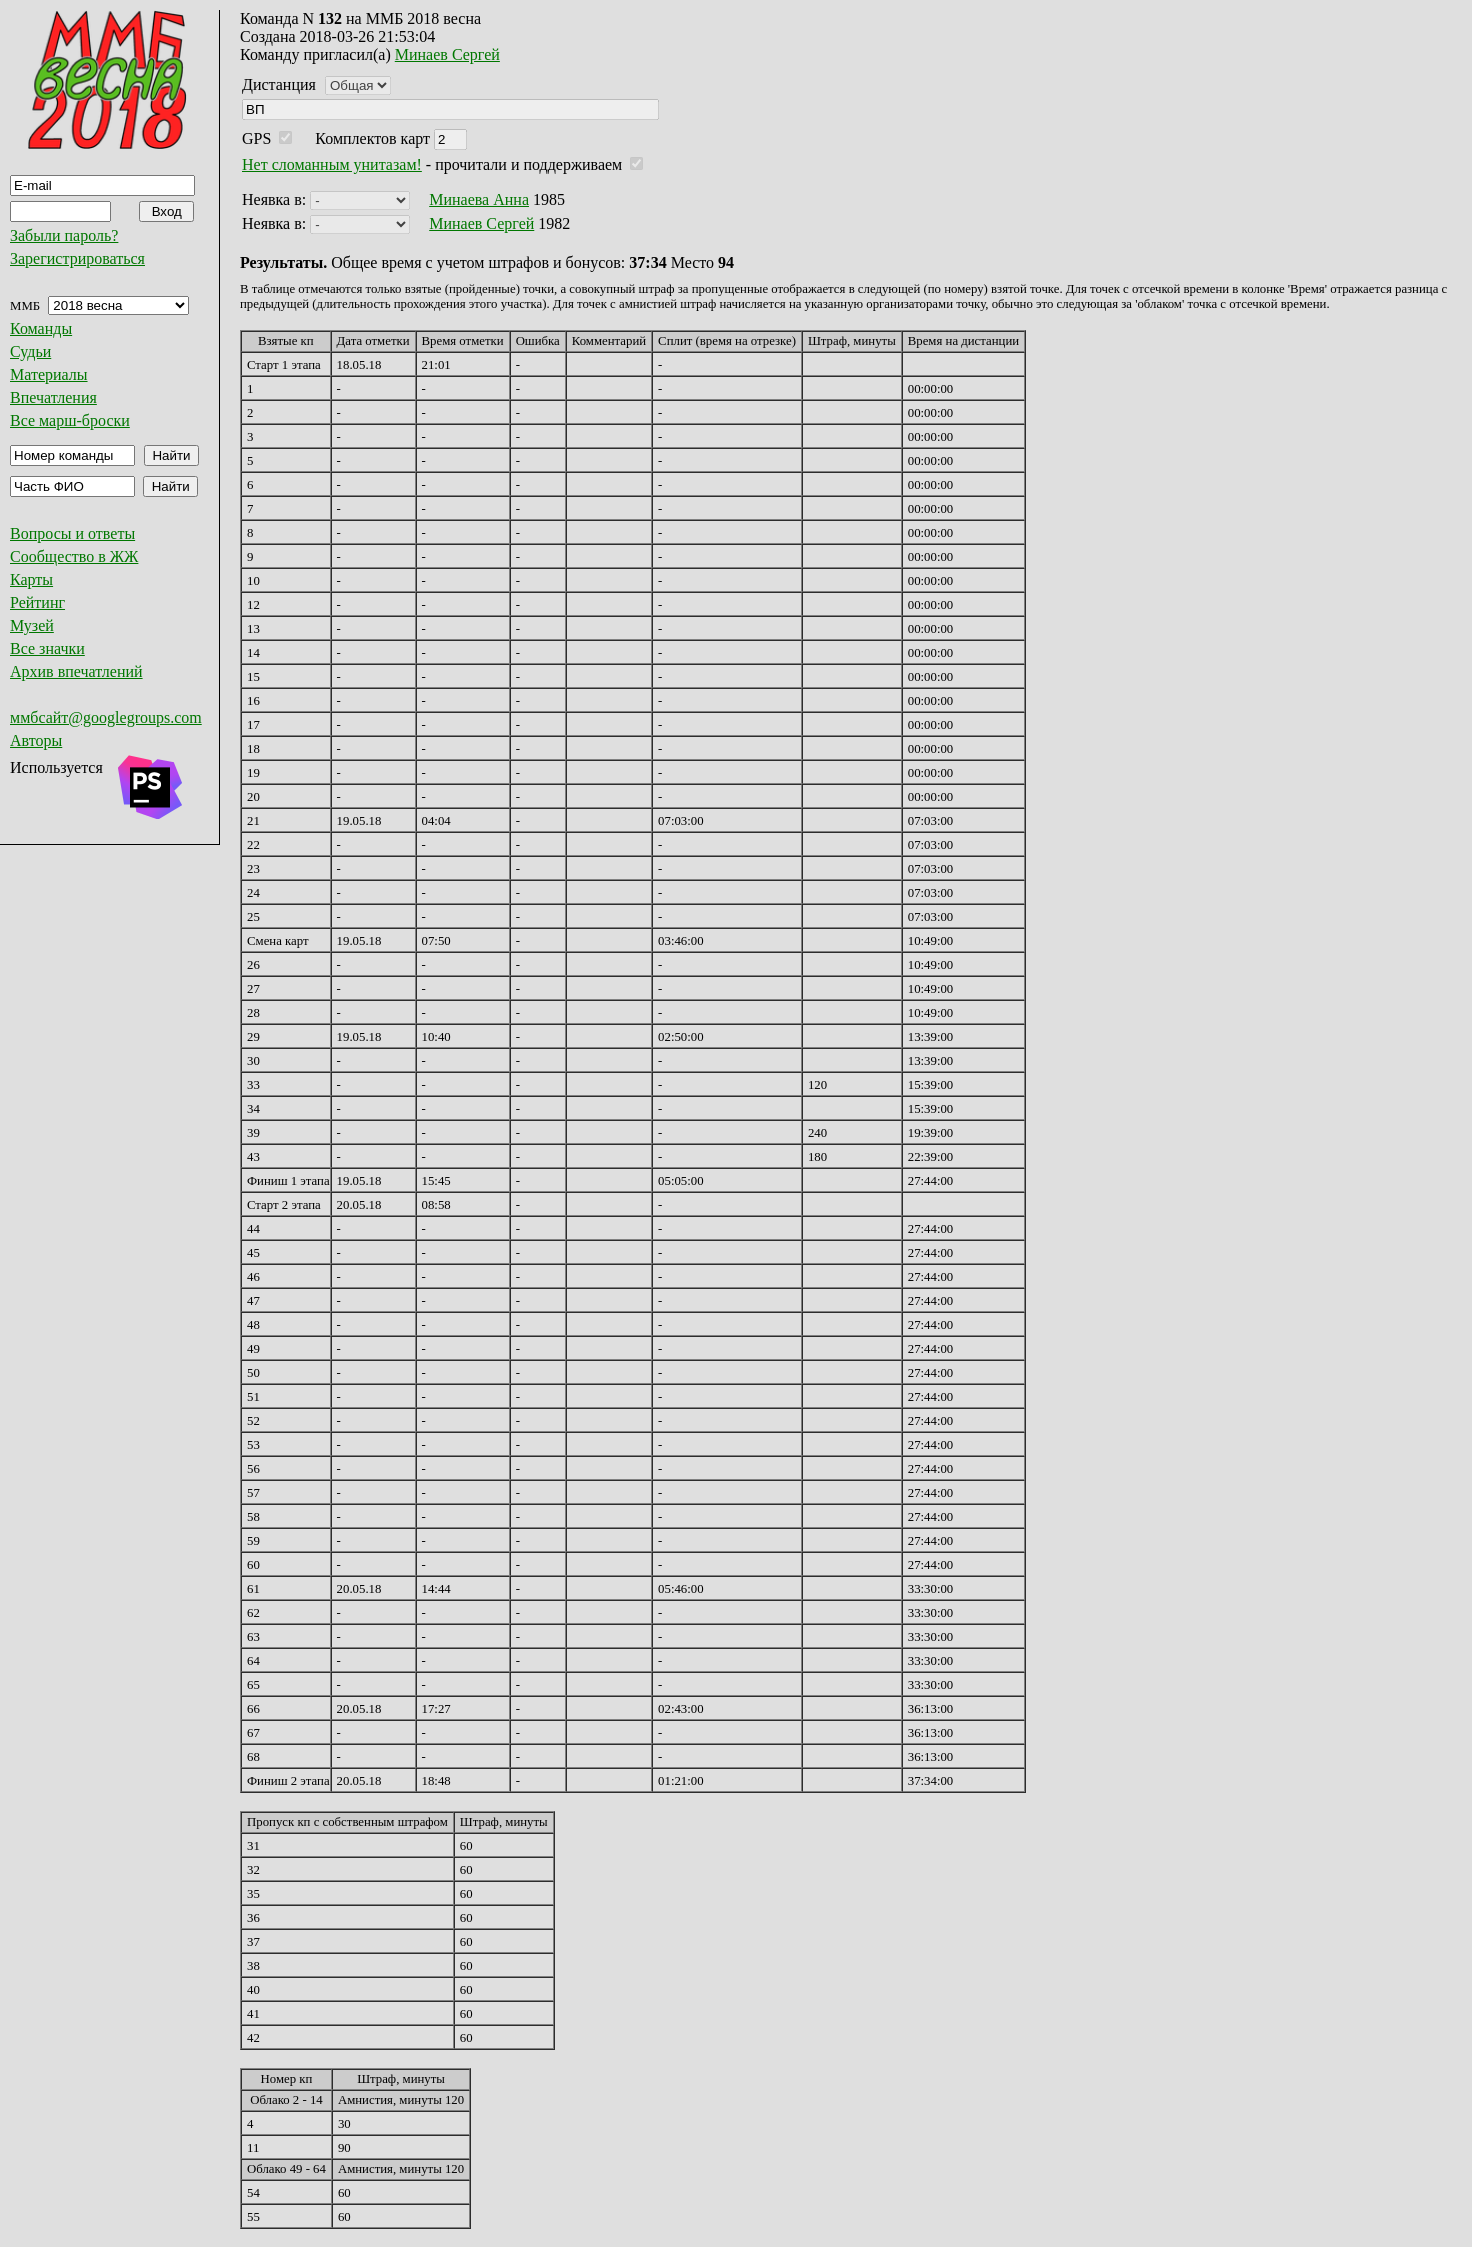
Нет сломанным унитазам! (332, 164)
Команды (41, 328)
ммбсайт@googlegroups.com (106, 717)
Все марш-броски (70, 420)
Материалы (49, 374)
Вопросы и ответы (72, 533)
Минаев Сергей (447, 54)
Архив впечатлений (76, 671)
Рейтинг (37, 602)
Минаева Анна (479, 199)
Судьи (30, 351)
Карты (31, 579)
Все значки (47, 648)
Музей (32, 625)
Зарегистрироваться (77, 258)
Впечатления (53, 397)
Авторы (36, 740)
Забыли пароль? (64, 235)
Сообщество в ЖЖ (74, 556)
